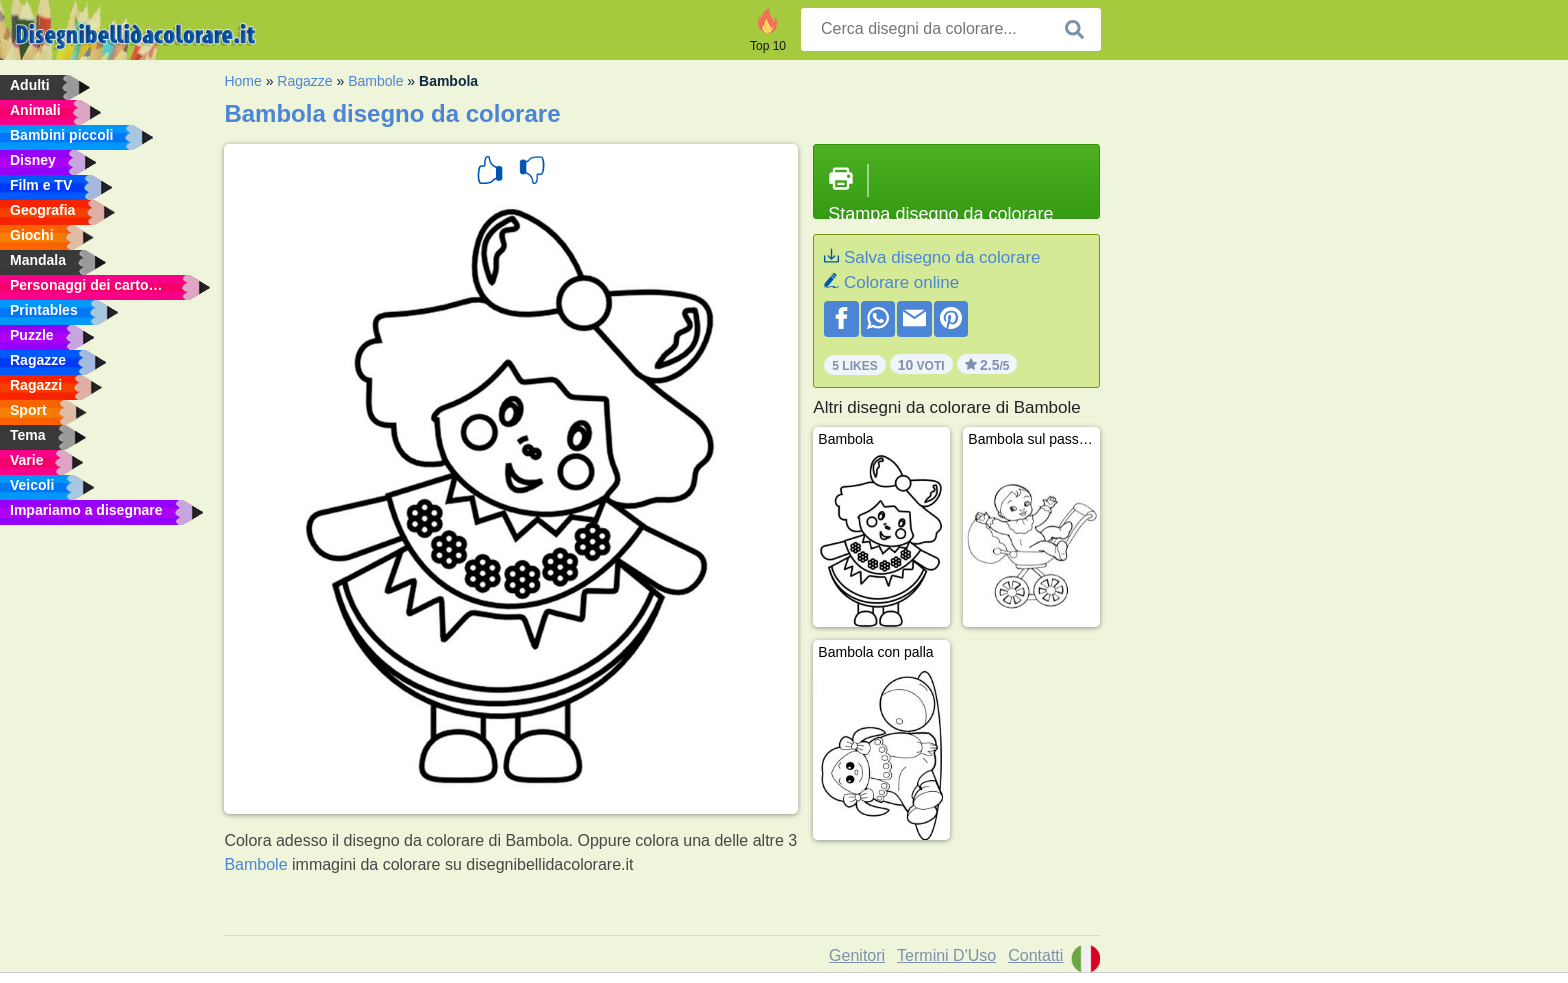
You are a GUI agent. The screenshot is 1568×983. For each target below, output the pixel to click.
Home (242, 81)
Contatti (1035, 955)
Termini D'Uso (946, 955)
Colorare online (901, 282)
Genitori (857, 955)
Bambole (375, 81)
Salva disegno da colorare (942, 257)
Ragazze (304, 81)
